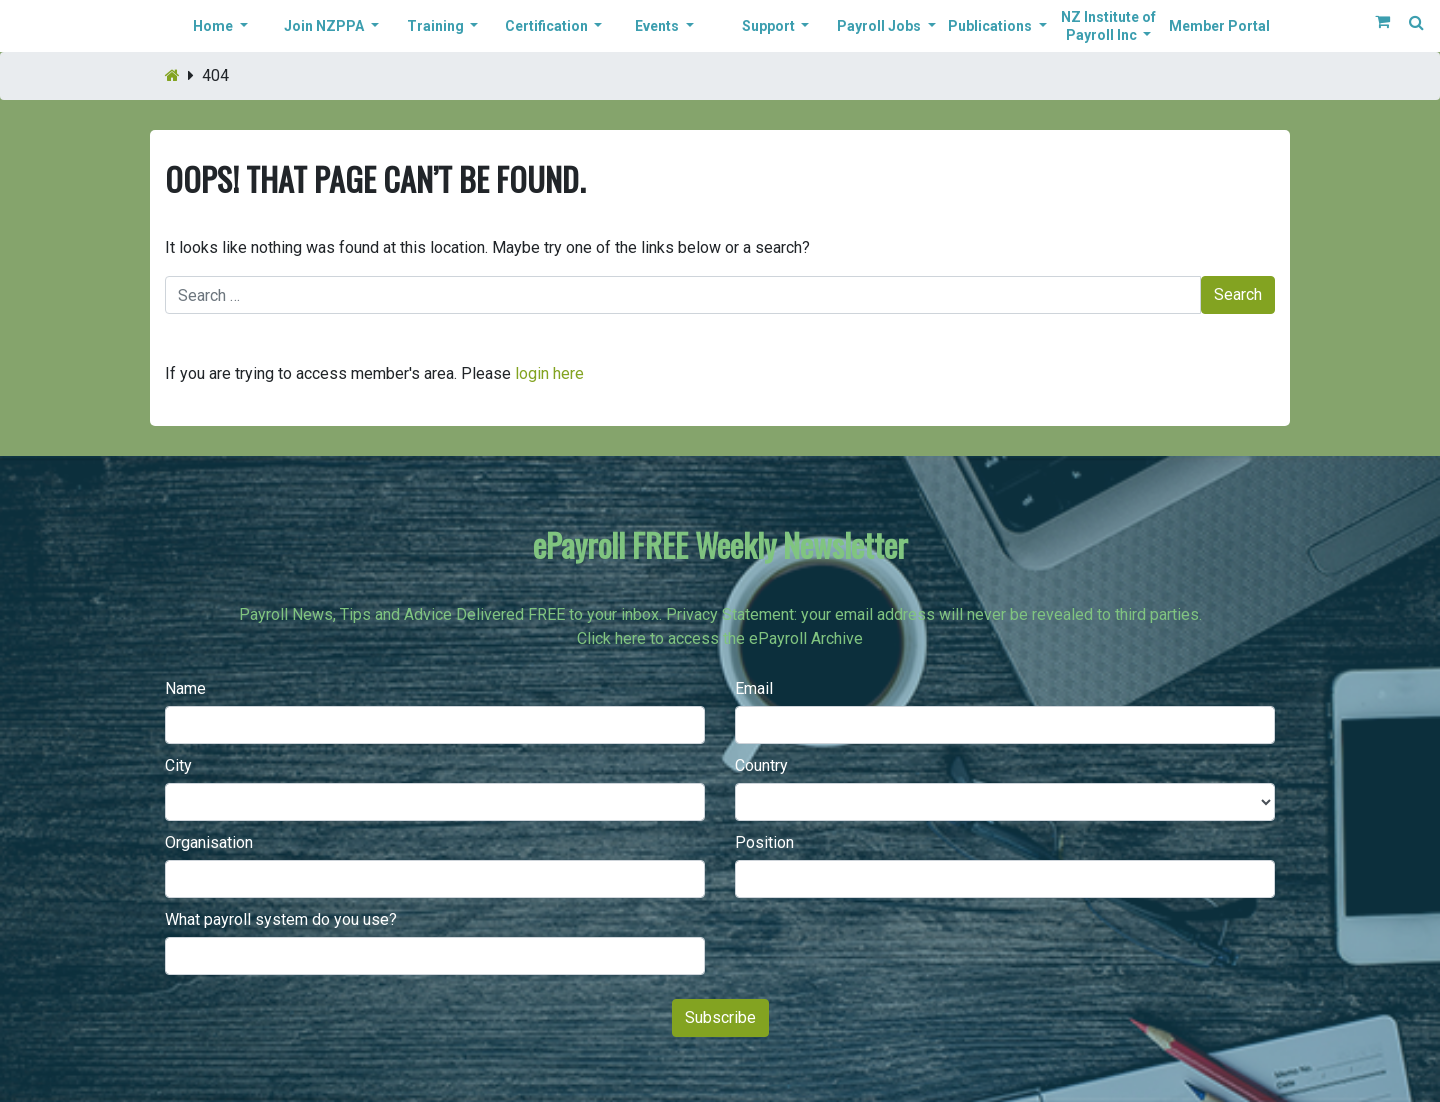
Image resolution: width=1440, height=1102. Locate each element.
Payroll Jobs (880, 26)
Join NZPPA (325, 26)
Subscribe (720, 1017)
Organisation (209, 842)
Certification (548, 26)
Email (754, 688)
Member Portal (1219, 26)
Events (658, 26)
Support (770, 26)
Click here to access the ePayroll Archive (720, 638)
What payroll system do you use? (281, 919)
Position (764, 842)
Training (437, 26)
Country (761, 765)
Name (185, 688)
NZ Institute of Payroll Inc (1108, 26)
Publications (991, 26)
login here (549, 373)
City (178, 765)
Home (214, 26)
